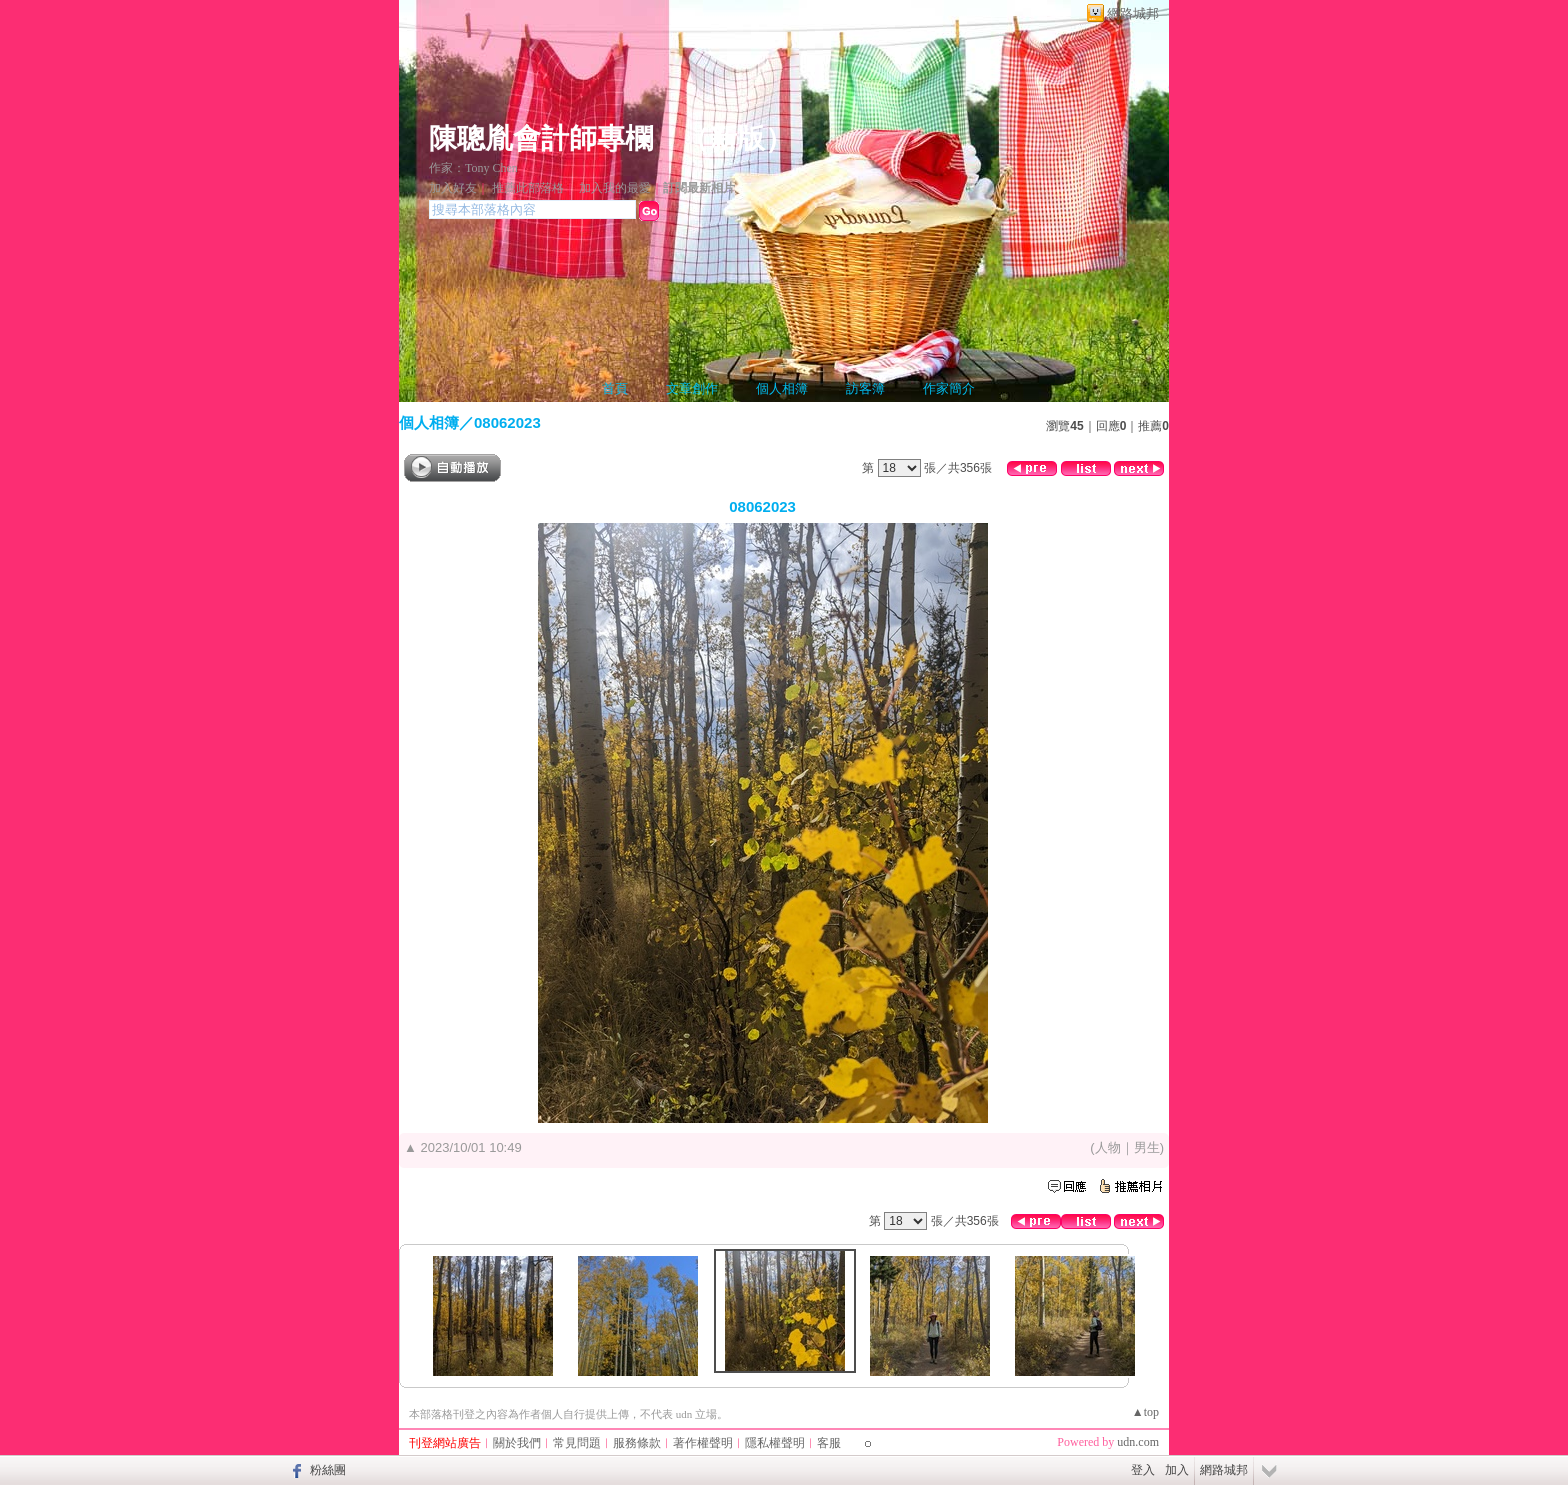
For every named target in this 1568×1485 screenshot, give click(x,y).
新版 (737, 138)
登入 (1143, 1470)
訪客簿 (865, 388)
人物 (1108, 1147)
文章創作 (692, 388)
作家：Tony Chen (473, 168)
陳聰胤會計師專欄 (541, 138)
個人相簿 (782, 388)
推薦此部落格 (528, 188)
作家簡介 (949, 388)
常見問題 (577, 1443)
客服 (829, 1443)
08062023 (507, 422)
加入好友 (453, 188)
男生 (1147, 1147)
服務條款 (637, 1443)
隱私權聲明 (775, 1443)
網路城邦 (1133, 13)
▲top (1145, 1412)
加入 (1177, 1470)
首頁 (615, 388)
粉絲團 (328, 1470)
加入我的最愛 (615, 188)
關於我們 (517, 1443)
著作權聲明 (703, 1443)
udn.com (1138, 1442)
